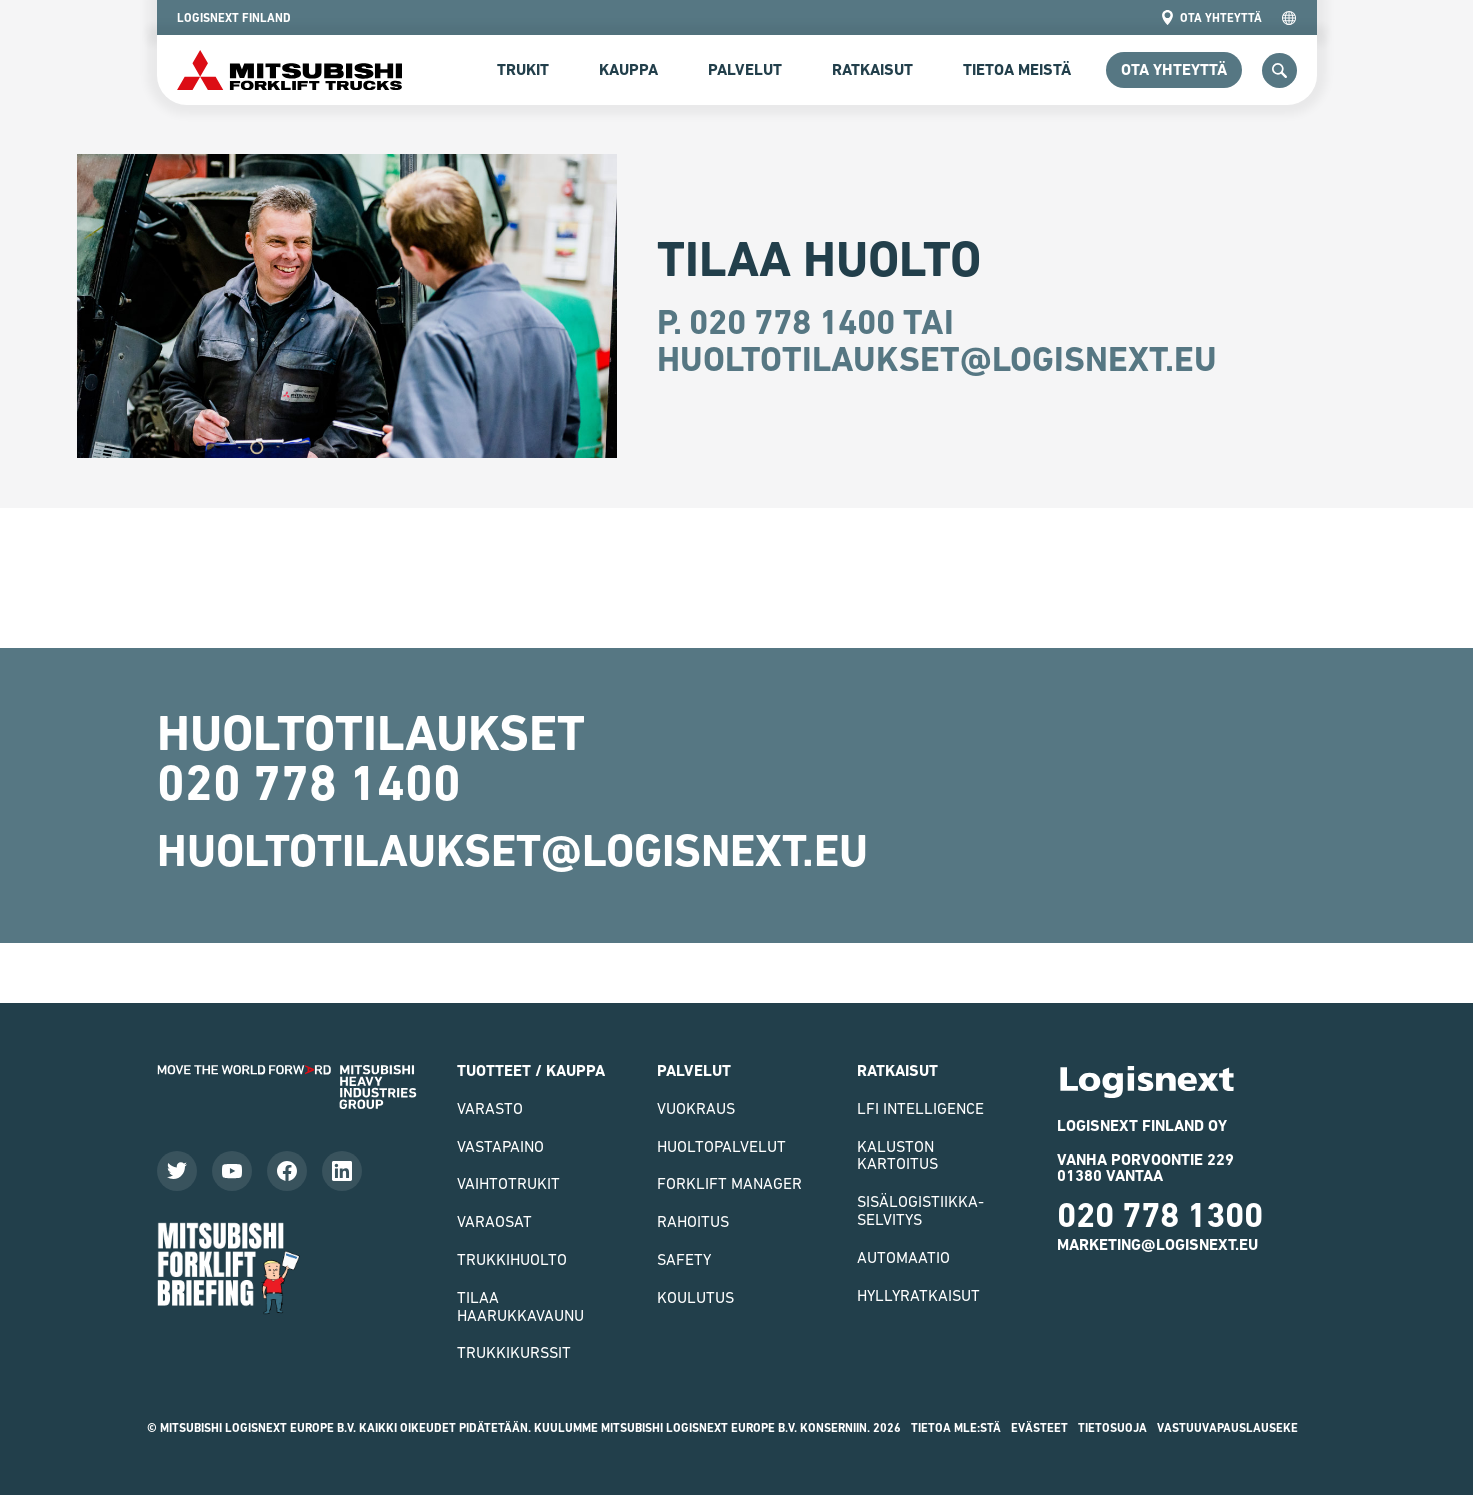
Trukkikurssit (514, 1352)
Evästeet (1039, 1428)
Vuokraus (696, 1108)
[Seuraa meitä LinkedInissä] (342, 1171)
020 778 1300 (1160, 1215)
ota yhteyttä (1211, 17)
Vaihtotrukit (508, 1183)
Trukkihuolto (512, 1259)
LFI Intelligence (920, 1108)
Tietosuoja (1112, 1428)
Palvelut (745, 69)
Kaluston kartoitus (897, 1155)
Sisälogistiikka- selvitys (920, 1210)
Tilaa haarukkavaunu (520, 1306)
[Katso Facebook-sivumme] (287, 1171)
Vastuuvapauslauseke (1227, 1428)
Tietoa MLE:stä (956, 1428)
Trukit (523, 69)
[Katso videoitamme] (232, 1171)
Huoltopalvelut (721, 1146)
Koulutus (695, 1297)
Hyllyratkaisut (918, 1295)
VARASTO (490, 1108)
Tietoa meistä (1017, 69)
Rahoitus (693, 1221)
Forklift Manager (729, 1183)
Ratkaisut (872, 69)
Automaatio (903, 1257)
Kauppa (628, 69)
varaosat (494, 1221)
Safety (684, 1259)
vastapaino (500, 1146)
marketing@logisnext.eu (1157, 1244)
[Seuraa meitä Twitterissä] (177, 1171)
